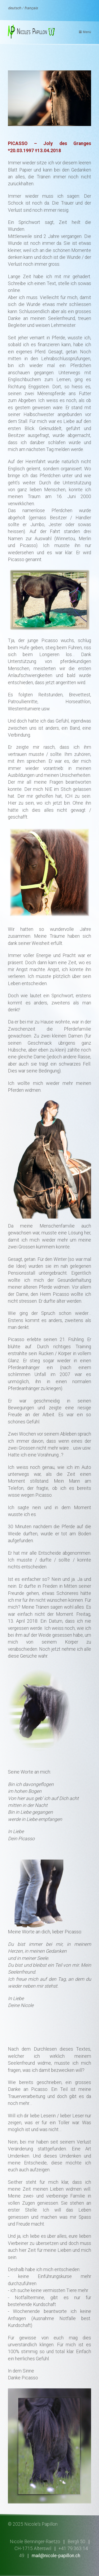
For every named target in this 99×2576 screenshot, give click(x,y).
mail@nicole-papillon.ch (56, 2555)
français (31, 8)
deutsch (14, 8)
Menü (87, 32)
